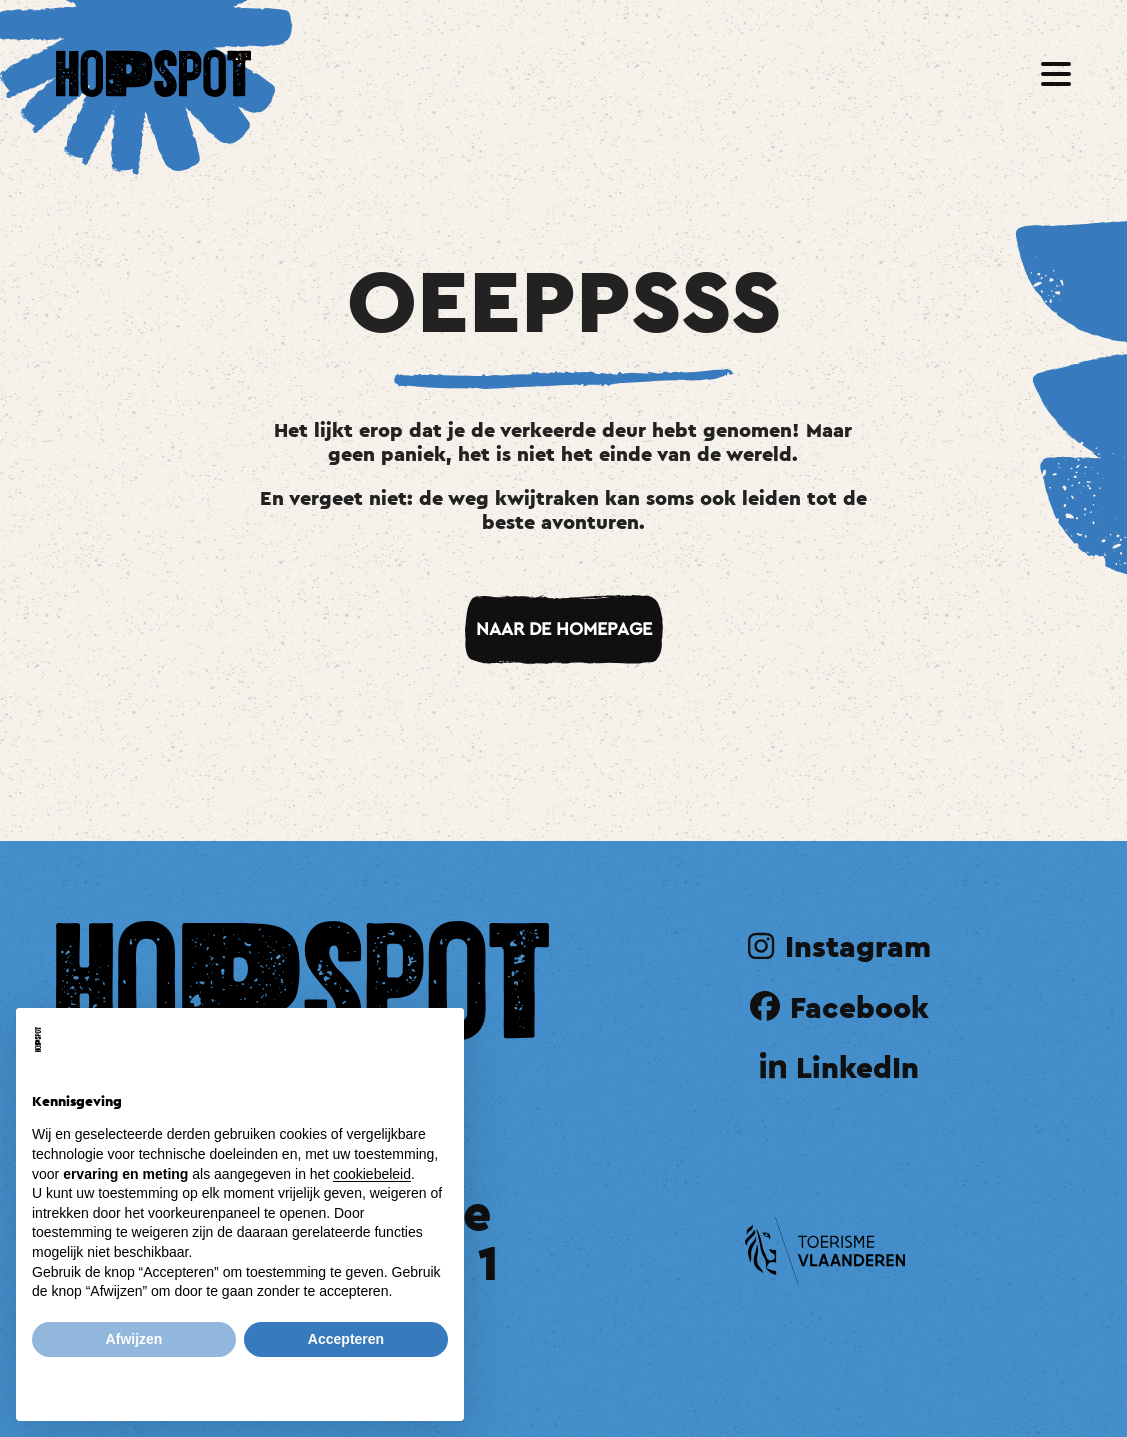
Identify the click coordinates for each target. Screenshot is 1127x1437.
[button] (1056, 74)
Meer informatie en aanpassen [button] (240, 1382)
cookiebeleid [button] (372, 1174)
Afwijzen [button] (134, 1339)
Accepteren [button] (346, 1339)
